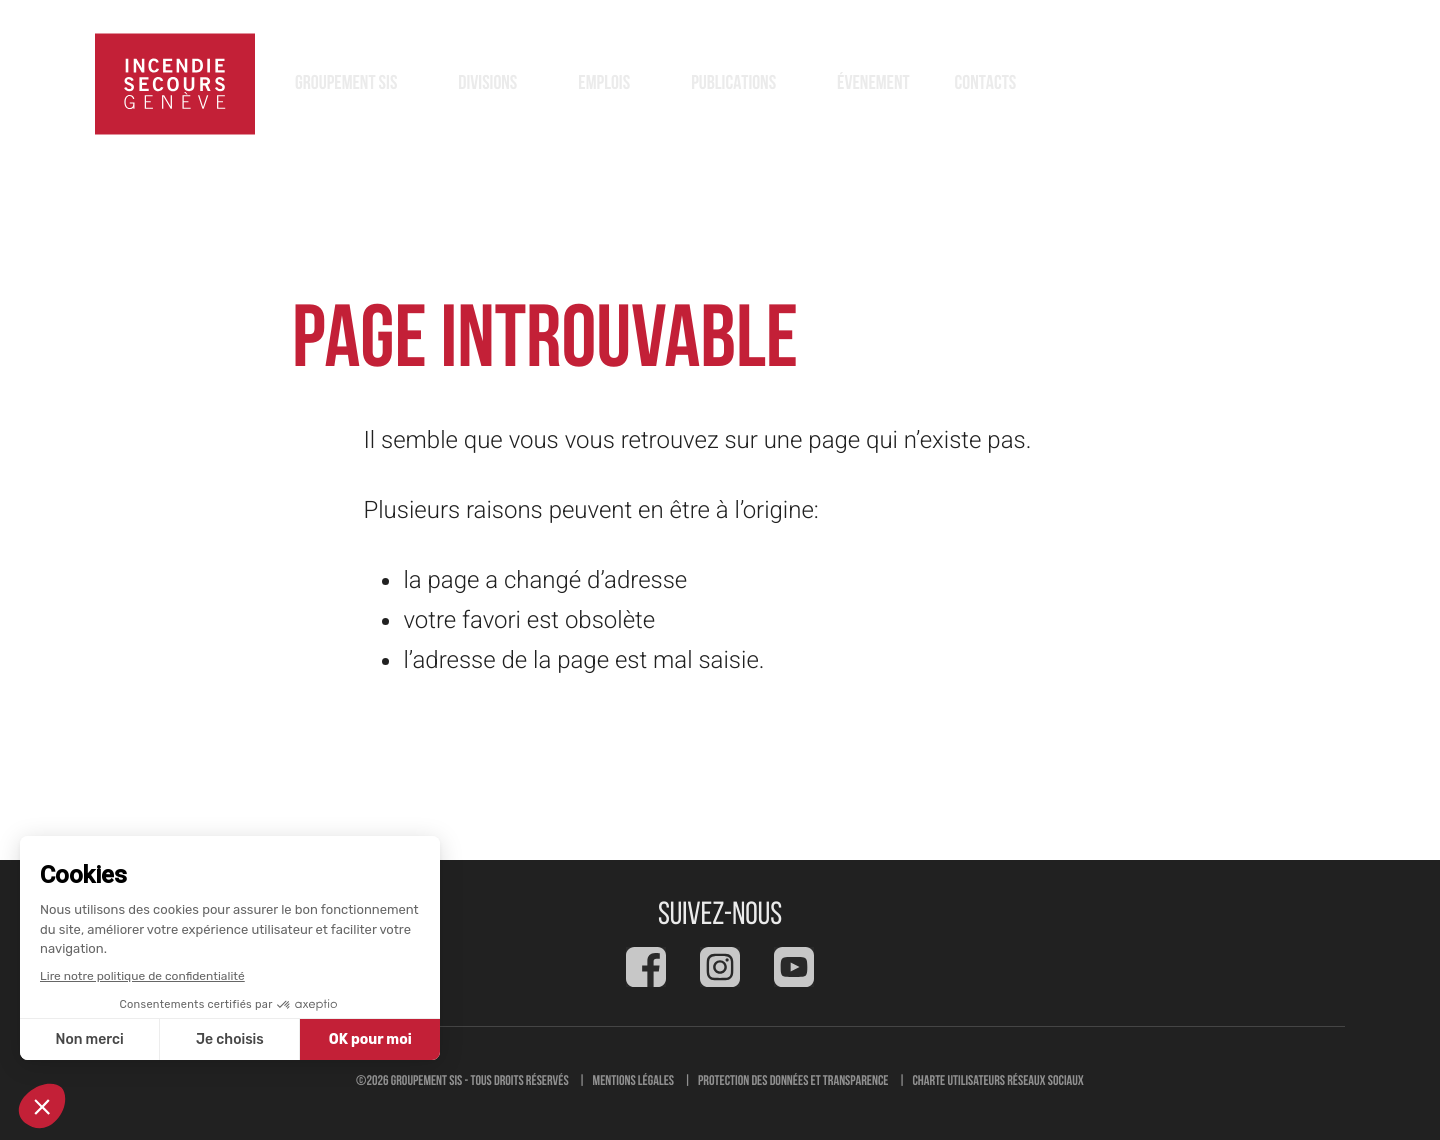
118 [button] (1300, 84)
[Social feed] (646, 967)
